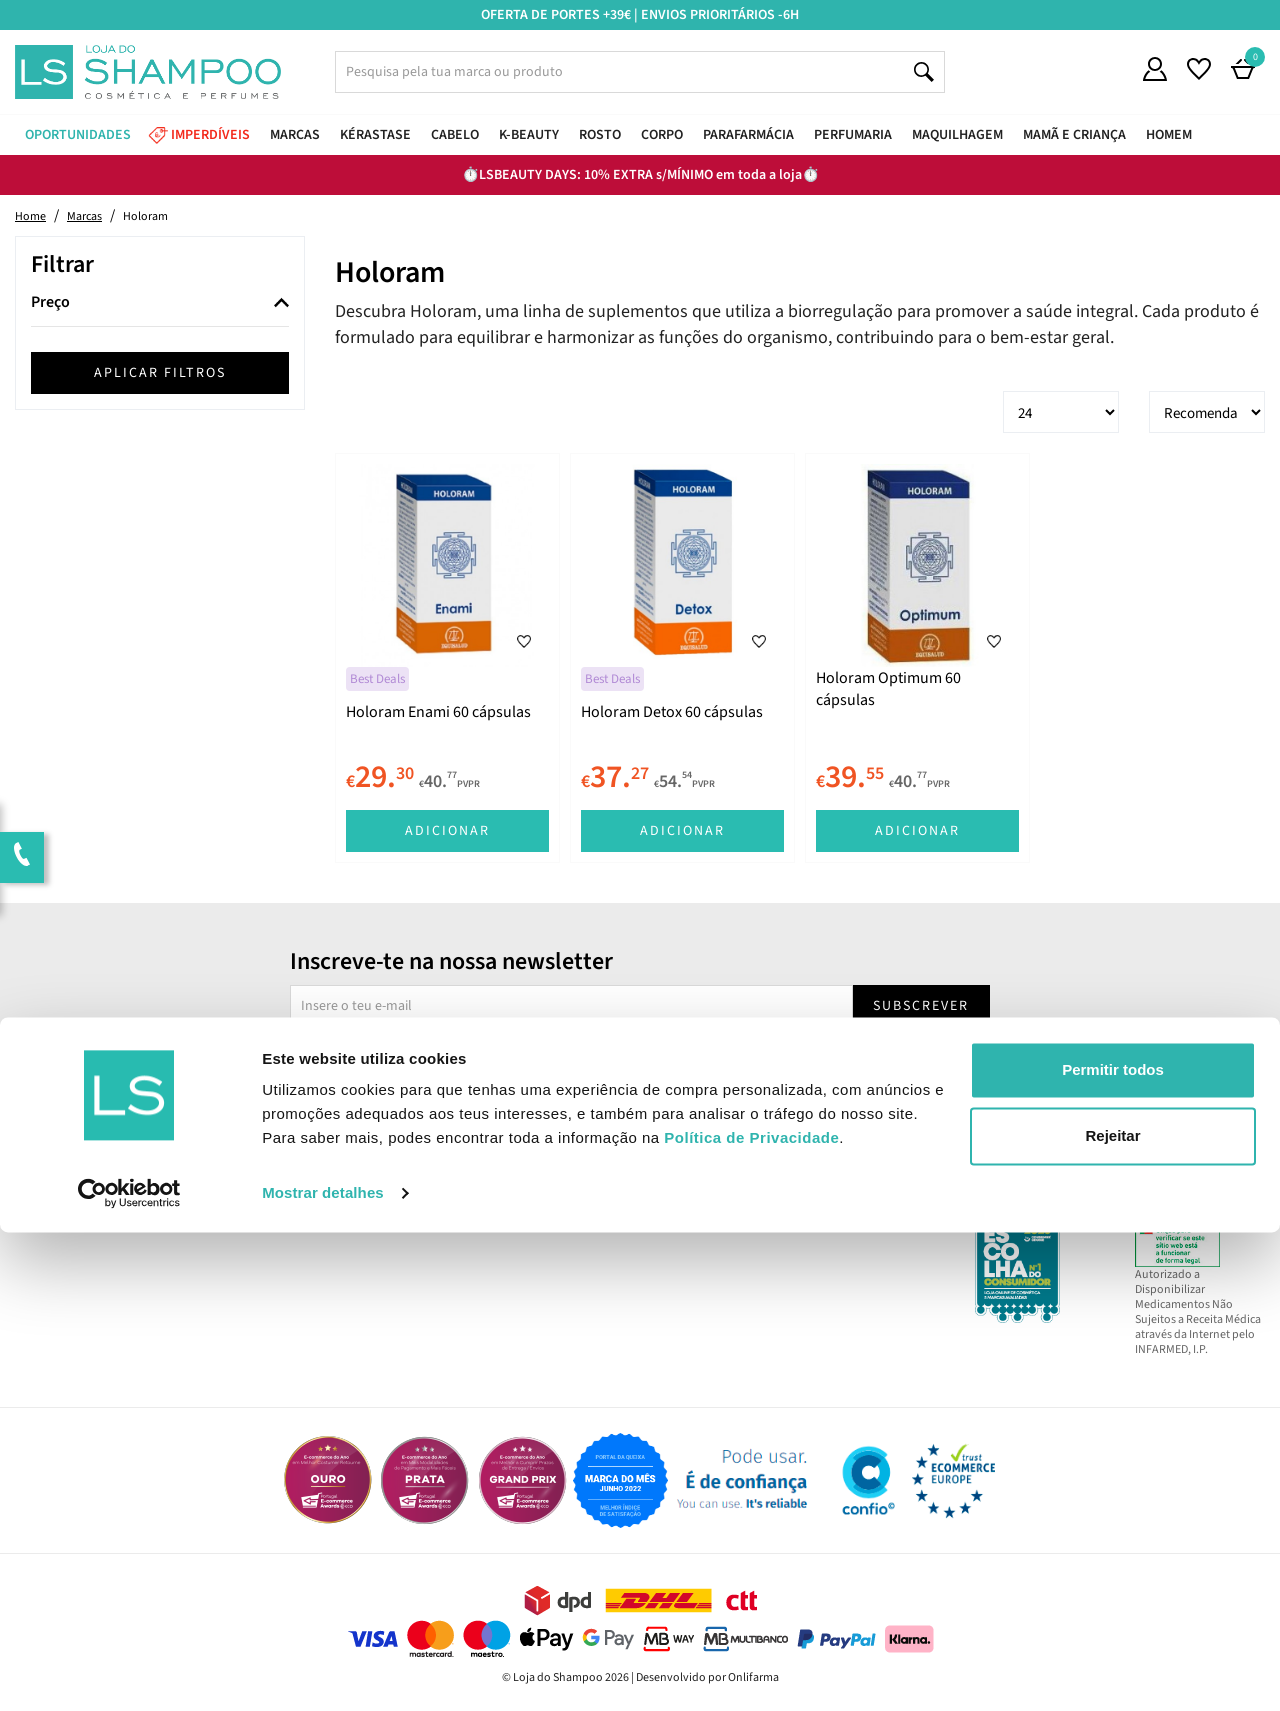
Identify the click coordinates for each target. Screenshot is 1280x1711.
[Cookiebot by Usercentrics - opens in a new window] (129, 1672)
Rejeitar (1112, 1613)
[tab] (160, 303)
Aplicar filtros (160, 373)
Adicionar (447, 831)
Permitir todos (1113, 1548)
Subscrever (921, 1006)
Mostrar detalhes (323, 1671)
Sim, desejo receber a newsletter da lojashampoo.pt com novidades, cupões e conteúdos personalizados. (643, 1062)
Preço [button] (50, 303)
